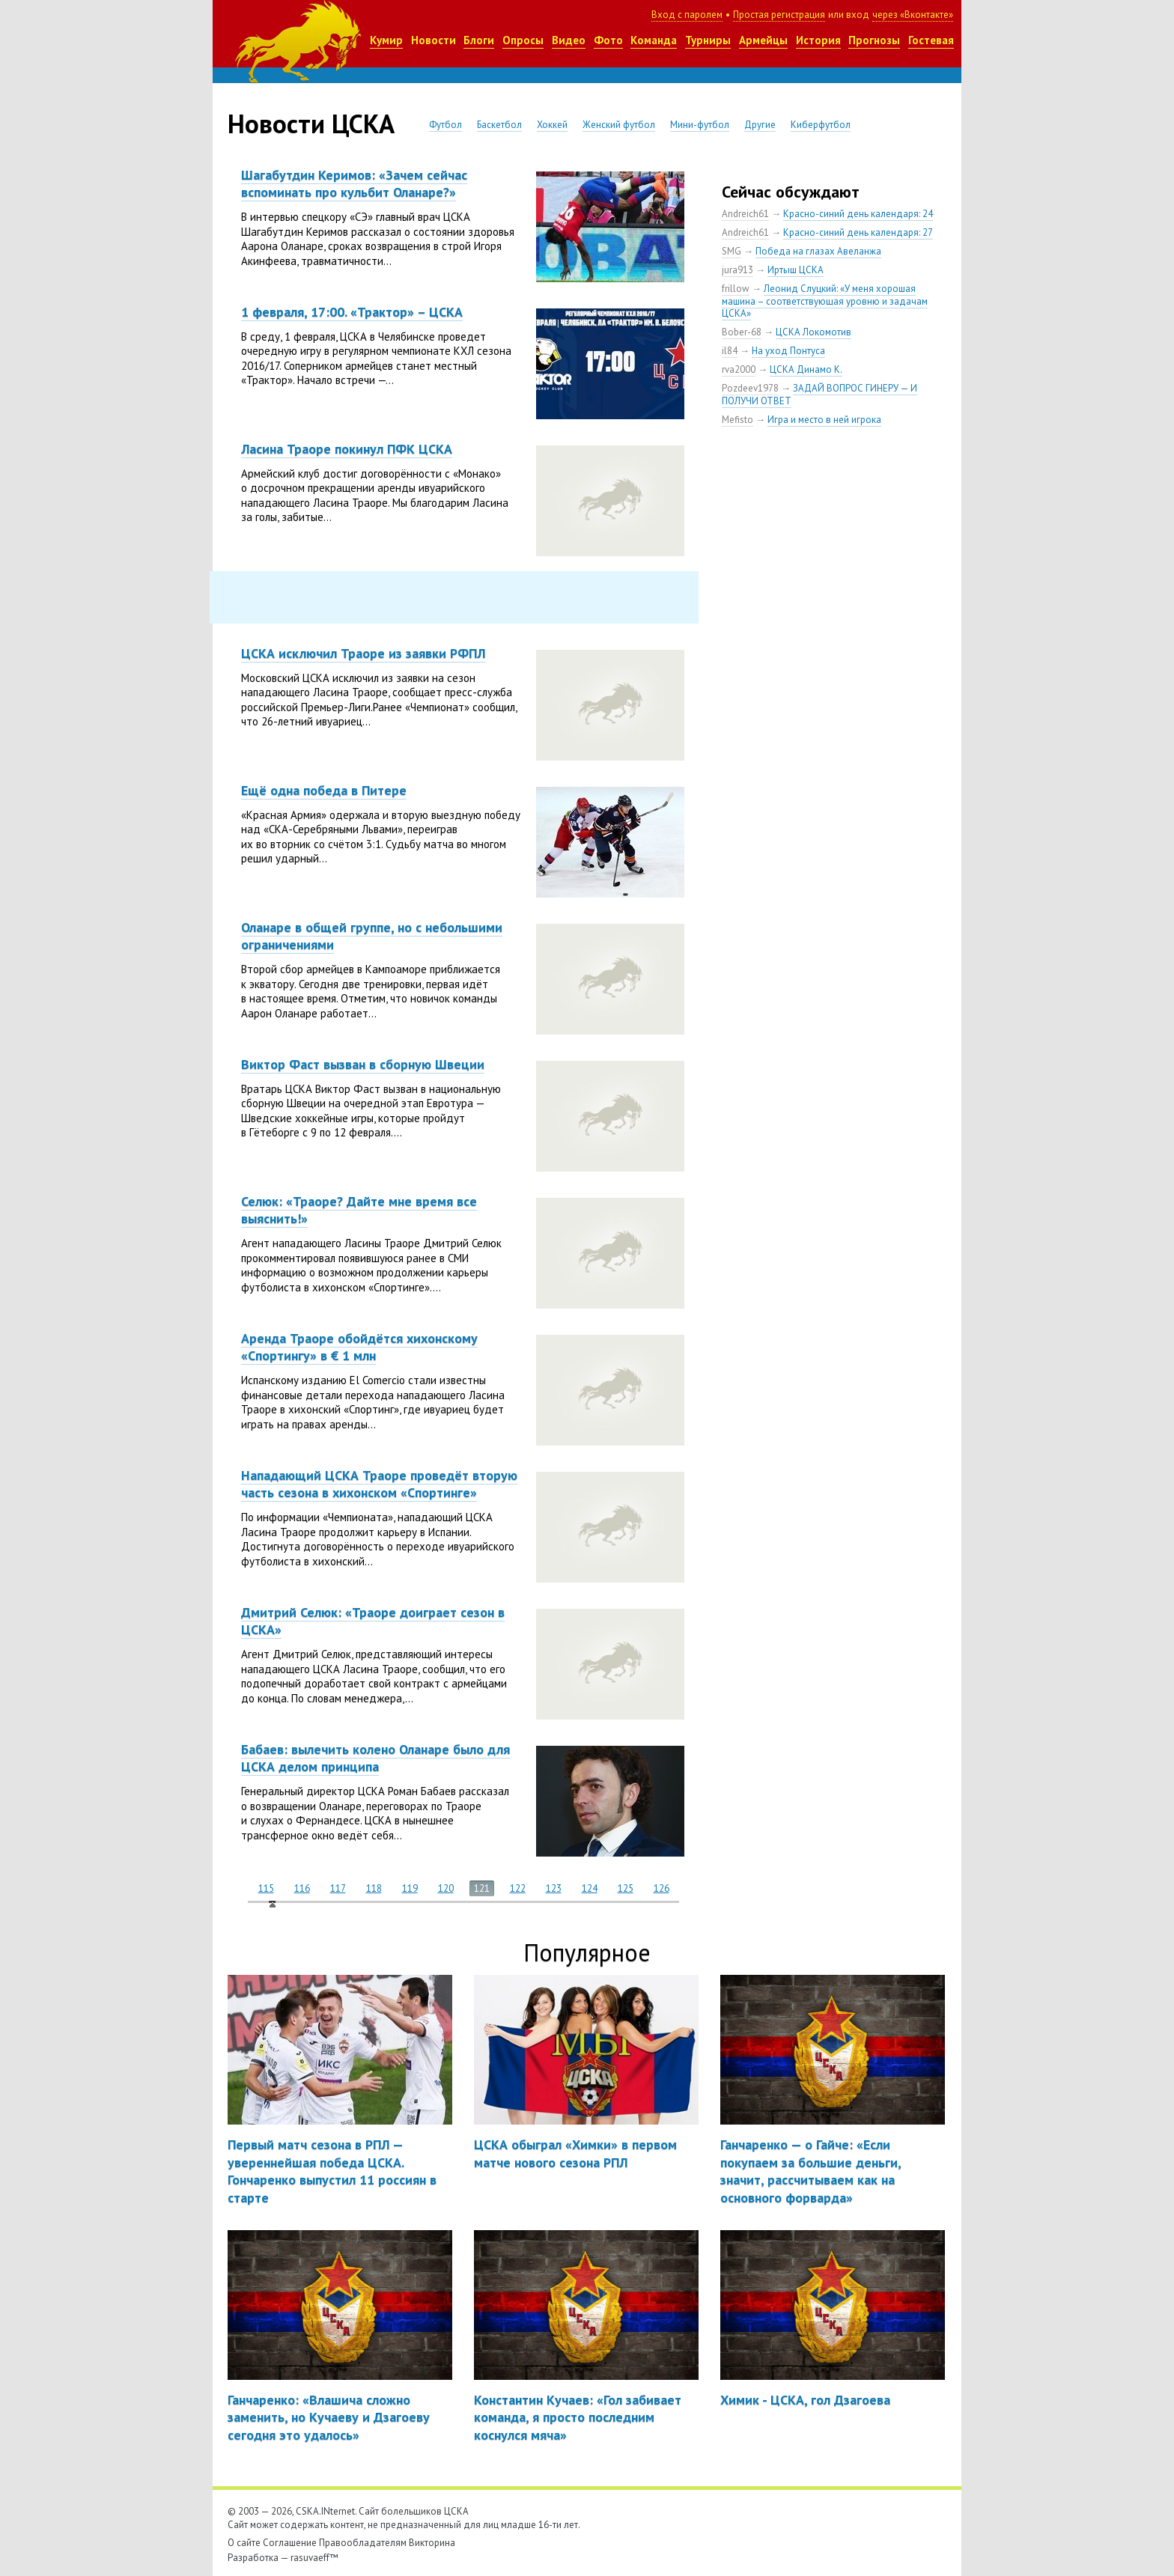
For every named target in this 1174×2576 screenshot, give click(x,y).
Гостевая (931, 40)
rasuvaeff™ (314, 2557)
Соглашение (290, 2542)
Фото (608, 40)
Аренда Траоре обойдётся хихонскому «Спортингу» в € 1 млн (359, 1347)
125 (625, 1888)
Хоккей (552, 124)
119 (410, 1888)
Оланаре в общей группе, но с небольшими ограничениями (371, 936)
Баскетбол (499, 124)
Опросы (523, 40)
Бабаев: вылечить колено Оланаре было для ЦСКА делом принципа (375, 1758)
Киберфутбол (821, 124)
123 (554, 1888)
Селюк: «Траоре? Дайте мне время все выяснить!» (359, 1210)
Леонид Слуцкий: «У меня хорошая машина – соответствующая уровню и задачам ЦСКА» (825, 301)
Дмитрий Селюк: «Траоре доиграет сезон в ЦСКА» (373, 1621)
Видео (569, 40)
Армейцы (763, 40)
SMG (731, 251)
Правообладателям (363, 2542)
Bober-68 (741, 332)
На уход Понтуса (788, 350)
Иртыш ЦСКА (795, 270)
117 (338, 1888)
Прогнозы (874, 40)
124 (589, 1888)
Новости (433, 40)
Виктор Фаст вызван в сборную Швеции (362, 1064)
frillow (735, 288)
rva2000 (738, 369)
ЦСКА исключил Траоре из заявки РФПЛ (363, 653)
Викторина (432, 2542)
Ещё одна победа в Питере (324, 790)
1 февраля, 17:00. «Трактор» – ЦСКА (352, 311)
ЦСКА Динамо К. (806, 369)
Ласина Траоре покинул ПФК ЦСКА (346, 448)
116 (302, 1888)
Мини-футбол (699, 124)
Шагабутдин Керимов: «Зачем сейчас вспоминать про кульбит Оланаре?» (354, 183)
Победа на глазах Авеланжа (818, 251)
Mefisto (737, 419)
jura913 (737, 270)
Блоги (478, 40)
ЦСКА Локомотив (813, 332)
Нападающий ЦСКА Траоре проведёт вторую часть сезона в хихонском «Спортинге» (379, 1484)
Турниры (708, 40)
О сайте (244, 2542)
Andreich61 (745, 213)
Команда (653, 40)
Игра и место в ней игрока (824, 419)
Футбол (445, 124)
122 (518, 1888)
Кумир (386, 40)
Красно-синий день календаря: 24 (858, 213)
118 (374, 1888)
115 (266, 1888)
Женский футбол (619, 124)
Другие (760, 124)
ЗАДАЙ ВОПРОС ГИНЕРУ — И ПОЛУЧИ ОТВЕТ (819, 394)
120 (446, 1888)
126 (661, 1888)
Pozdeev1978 (750, 388)
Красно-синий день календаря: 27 (858, 232)
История (818, 40)
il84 (729, 350)
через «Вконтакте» (912, 14)
